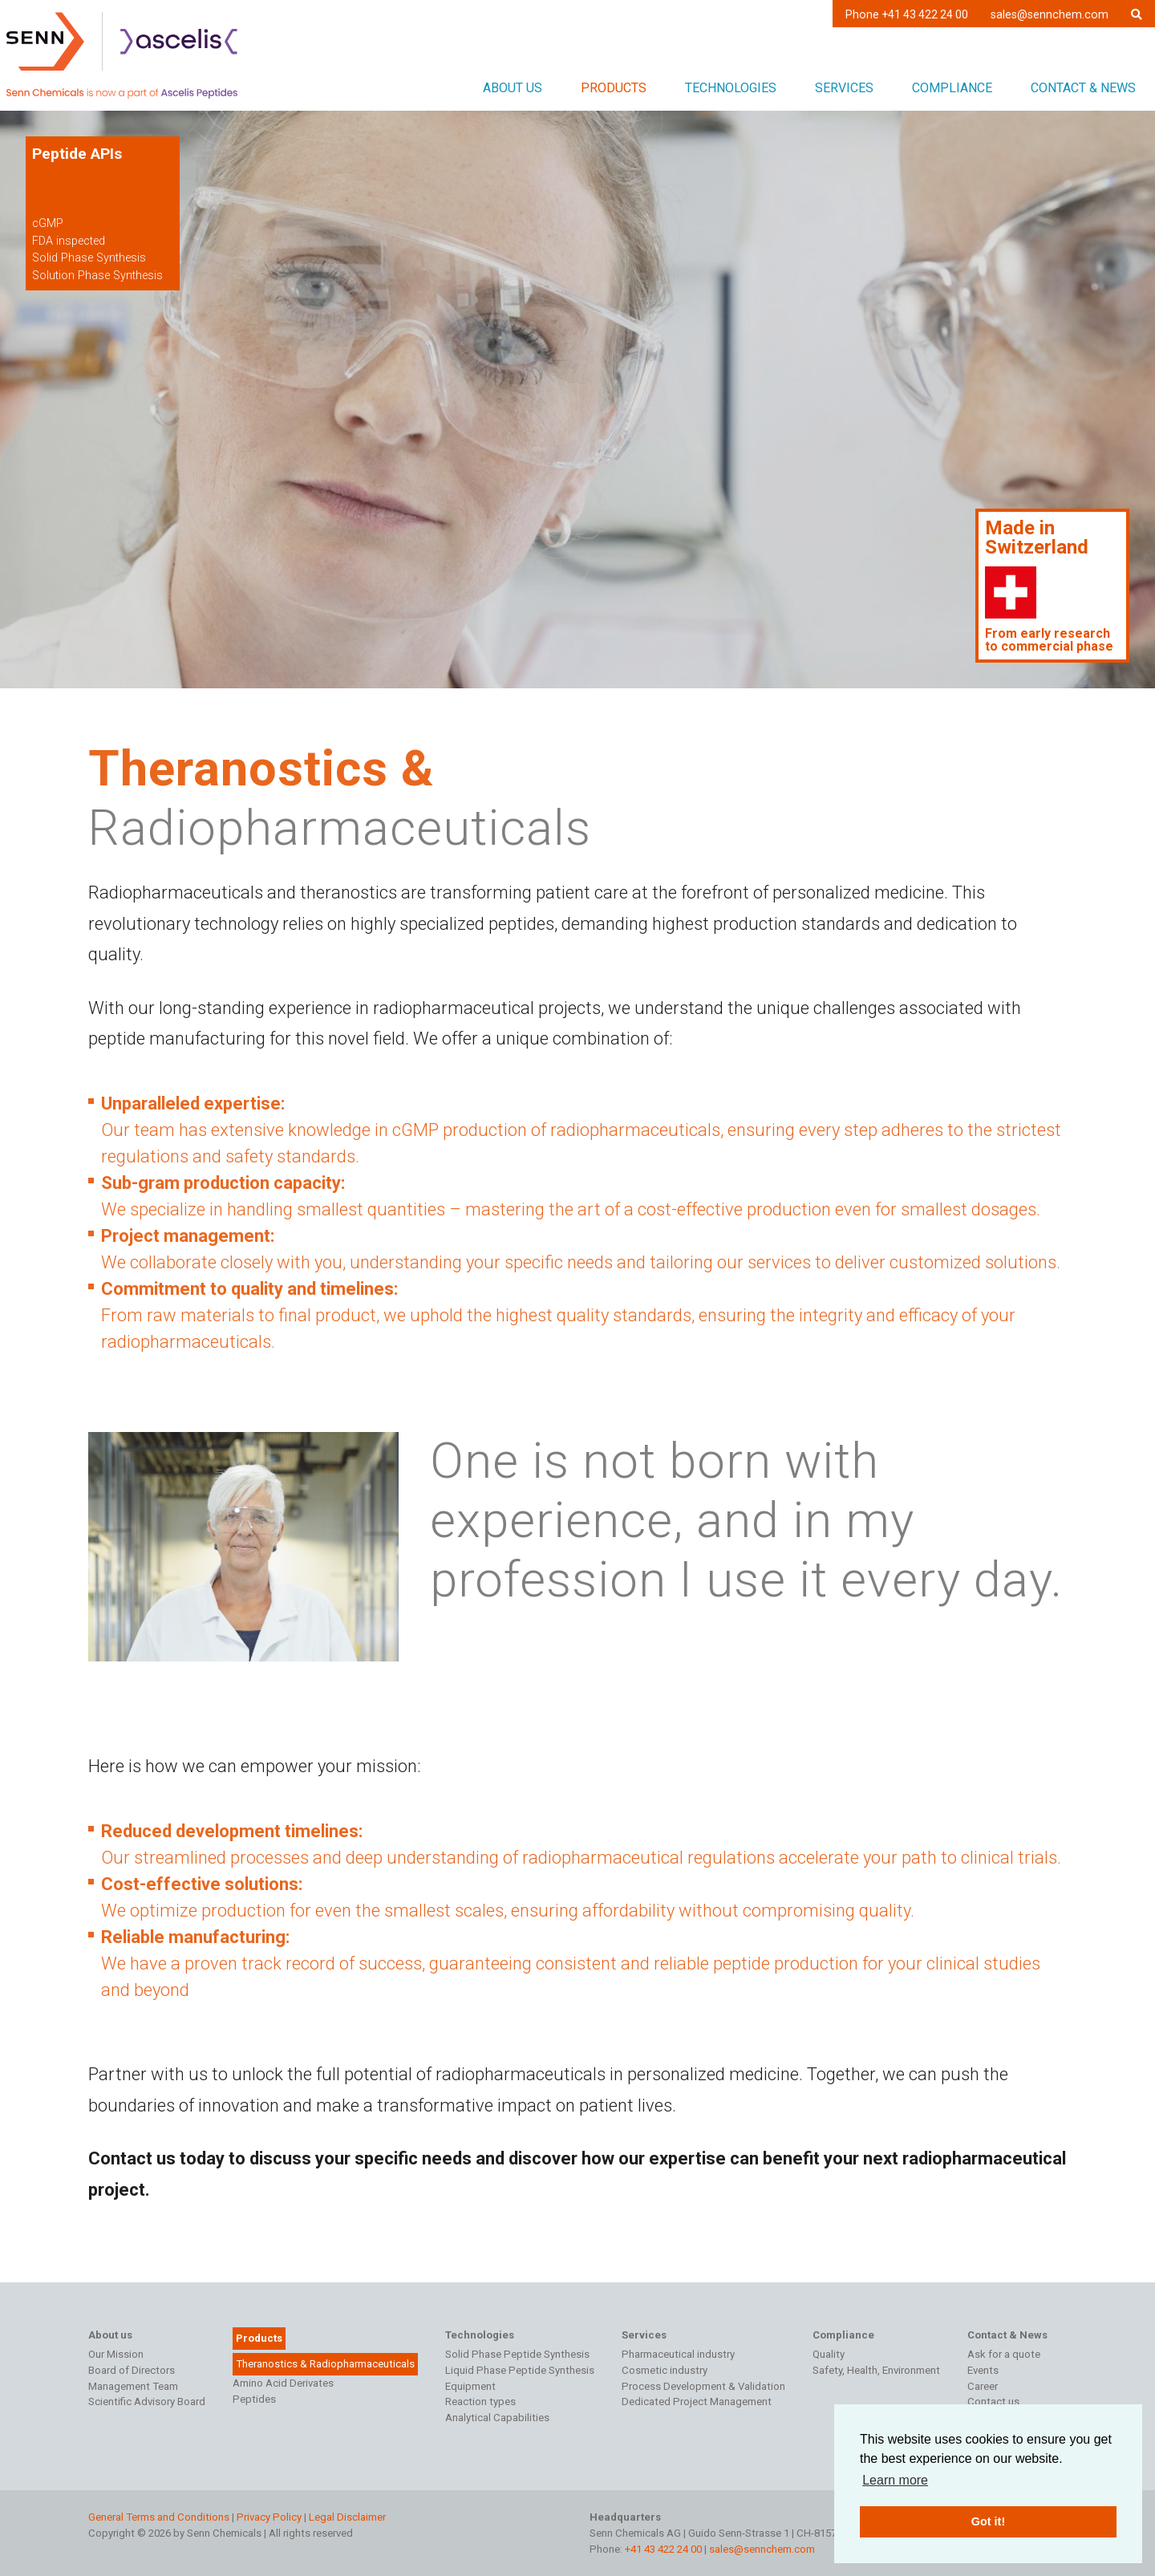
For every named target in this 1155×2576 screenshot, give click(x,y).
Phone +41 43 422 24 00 (906, 14)
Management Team (133, 2386)
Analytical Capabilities (497, 2418)
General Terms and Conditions (158, 2517)
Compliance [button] (952, 87)
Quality (829, 2354)
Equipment (470, 2386)
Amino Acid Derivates (283, 2383)
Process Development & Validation (703, 2386)
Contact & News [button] (1083, 87)
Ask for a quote (1003, 2354)
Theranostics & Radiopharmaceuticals (325, 2364)
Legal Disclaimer (347, 2517)
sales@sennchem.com (1049, 14)
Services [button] (844, 87)
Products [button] (613, 87)
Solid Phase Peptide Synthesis (517, 2354)
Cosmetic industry (664, 2370)
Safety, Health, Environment (876, 2370)
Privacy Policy (269, 2517)
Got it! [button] (988, 2521)
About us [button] (512, 87)
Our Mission (116, 2354)
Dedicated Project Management (697, 2401)
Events (983, 2370)
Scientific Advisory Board (146, 2401)
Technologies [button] (730, 87)
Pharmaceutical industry (678, 2354)
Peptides (254, 2399)
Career (982, 2386)
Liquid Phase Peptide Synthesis (519, 2370)
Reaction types (480, 2401)
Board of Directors (131, 2370)
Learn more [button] (895, 2480)
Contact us (993, 2401)
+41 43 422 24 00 (663, 2549)
